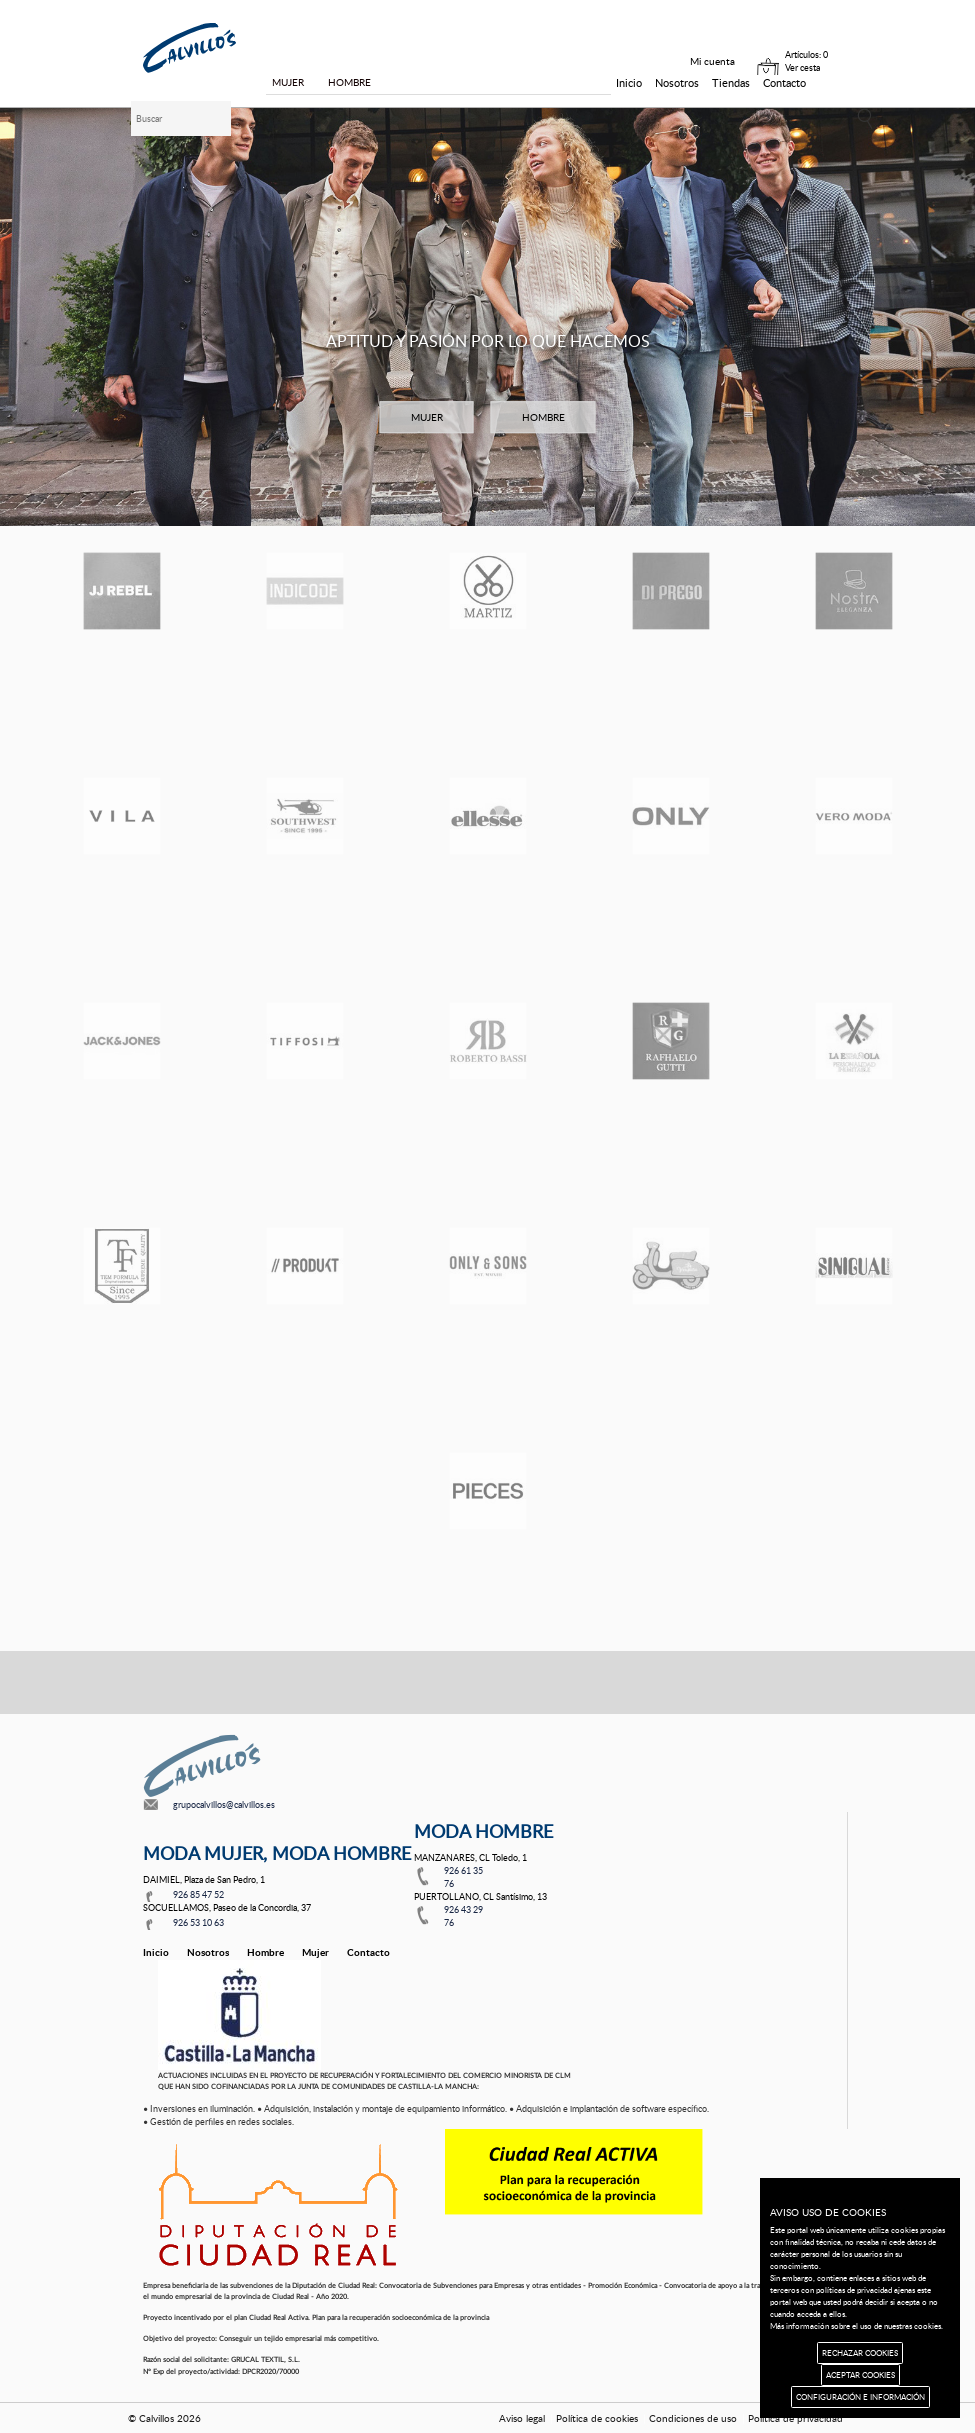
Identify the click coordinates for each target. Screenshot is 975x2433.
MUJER (427, 417)
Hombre (265, 1952)
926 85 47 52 (198, 1894)
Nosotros (677, 82)
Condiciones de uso (693, 2418)
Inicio (629, 82)
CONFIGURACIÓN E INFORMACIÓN (860, 2396)
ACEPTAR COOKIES (860, 2374)
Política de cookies (597, 2418)
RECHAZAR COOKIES (860, 2352)
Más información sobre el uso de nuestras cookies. (856, 2325)
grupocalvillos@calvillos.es (224, 1804)
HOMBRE (543, 417)
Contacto (784, 82)
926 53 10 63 (198, 1922)
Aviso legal (522, 2418)
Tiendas (731, 82)
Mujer (315, 1952)
